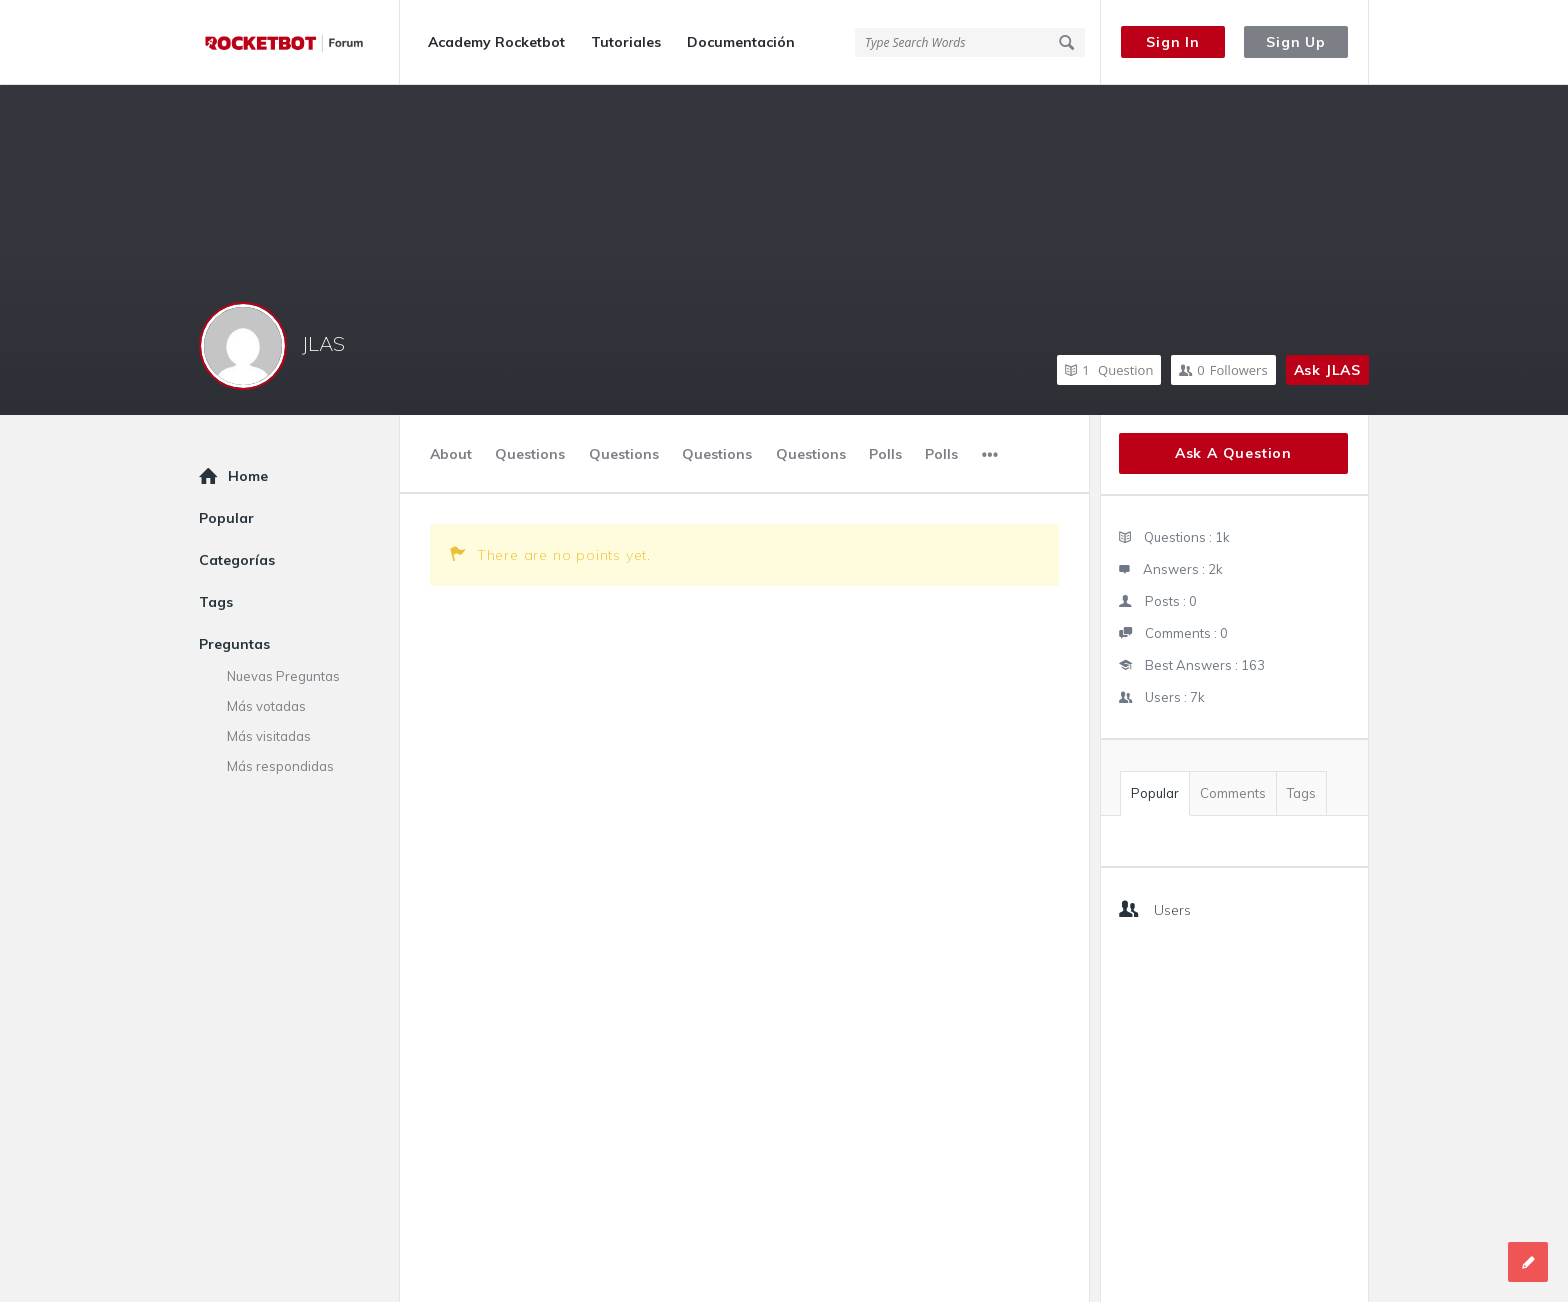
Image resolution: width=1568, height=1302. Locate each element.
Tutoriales (626, 42)
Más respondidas (280, 766)
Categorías (237, 560)
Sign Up (1296, 42)
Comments (1233, 793)
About (451, 454)
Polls (885, 454)
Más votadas (266, 706)
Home (248, 476)
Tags (1301, 793)
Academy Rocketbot (496, 42)
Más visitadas (269, 736)
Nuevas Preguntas (283, 676)
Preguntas (234, 644)
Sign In (1173, 42)
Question (1109, 370)
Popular (1155, 793)
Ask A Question (1233, 453)
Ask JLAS (1327, 370)
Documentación (741, 42)
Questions (530, 454)
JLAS (323, 343)
